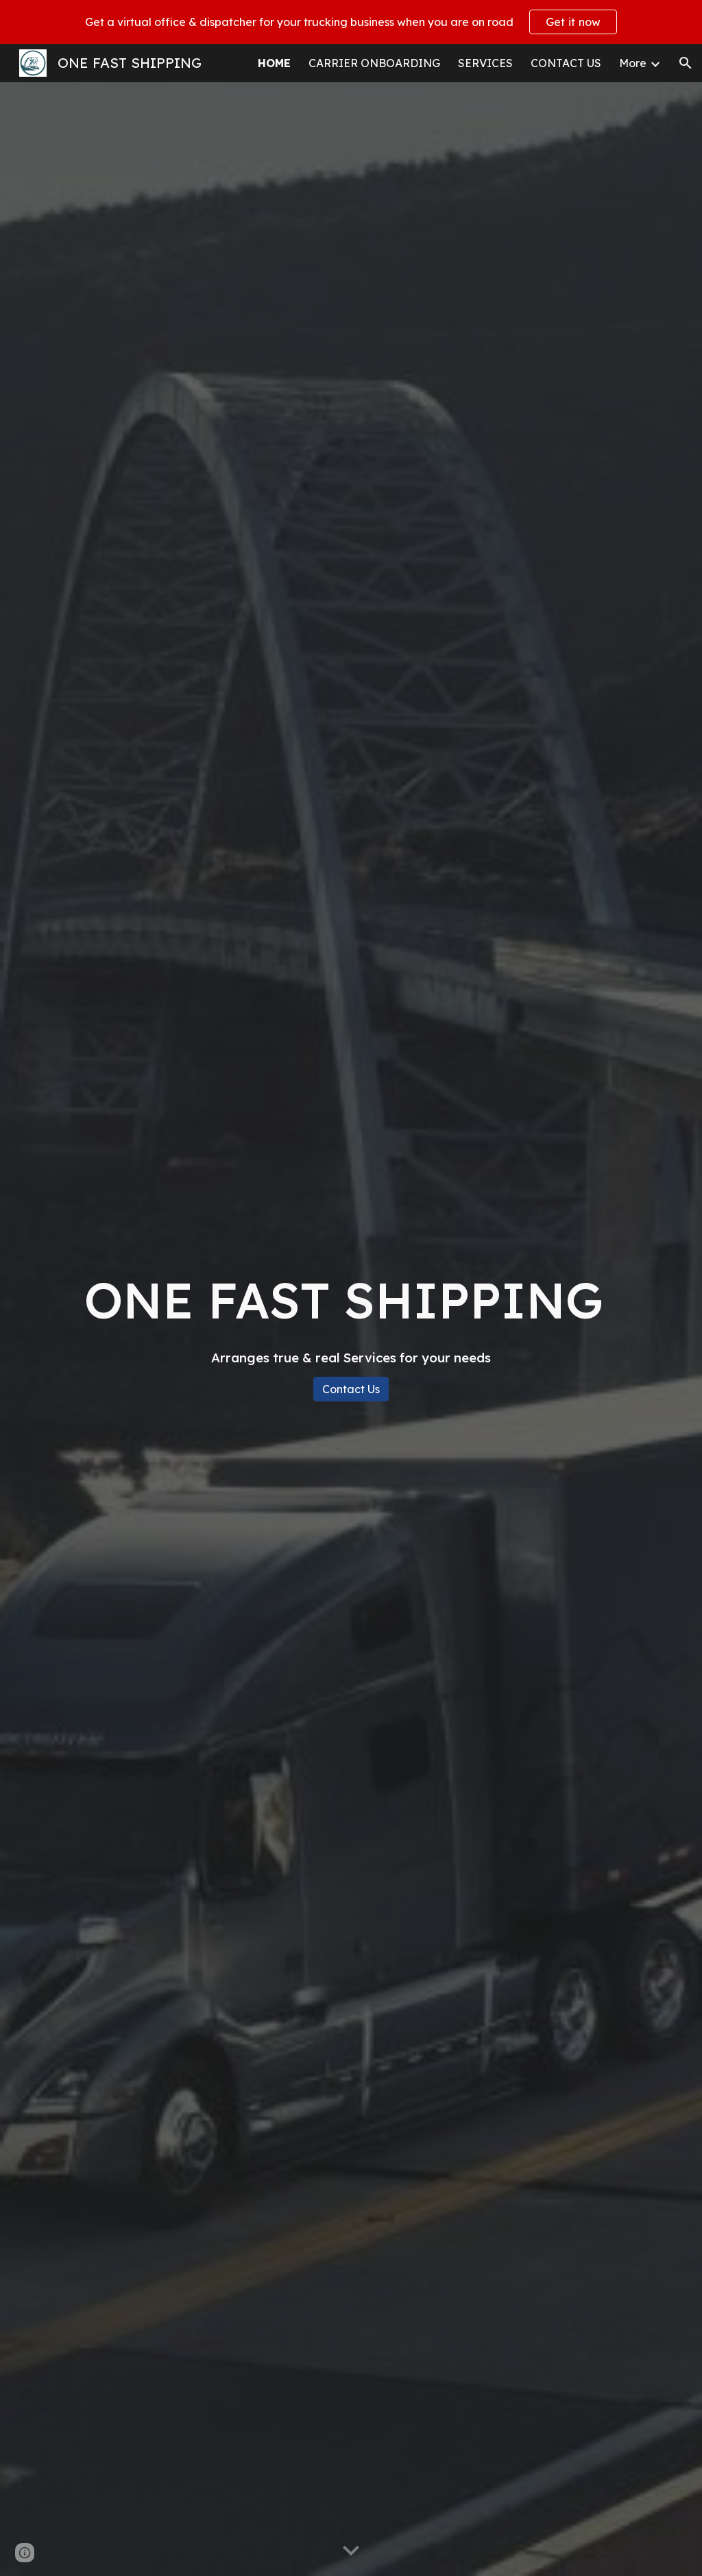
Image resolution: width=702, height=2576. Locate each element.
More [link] (632, 63)
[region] (351, 22)
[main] (351, 1316)
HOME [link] (274, 63)
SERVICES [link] (485, 63)
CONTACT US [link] (566, 63)
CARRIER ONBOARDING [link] (374, 63)
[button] (685, 63)
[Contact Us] (351, 1389)
